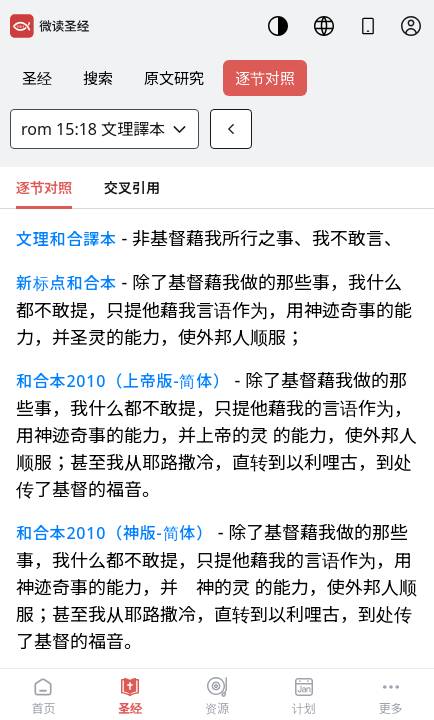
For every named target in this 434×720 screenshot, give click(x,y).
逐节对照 (265, 78)
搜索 (98, 78)
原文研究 (174, 78)
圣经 (37, 78)
